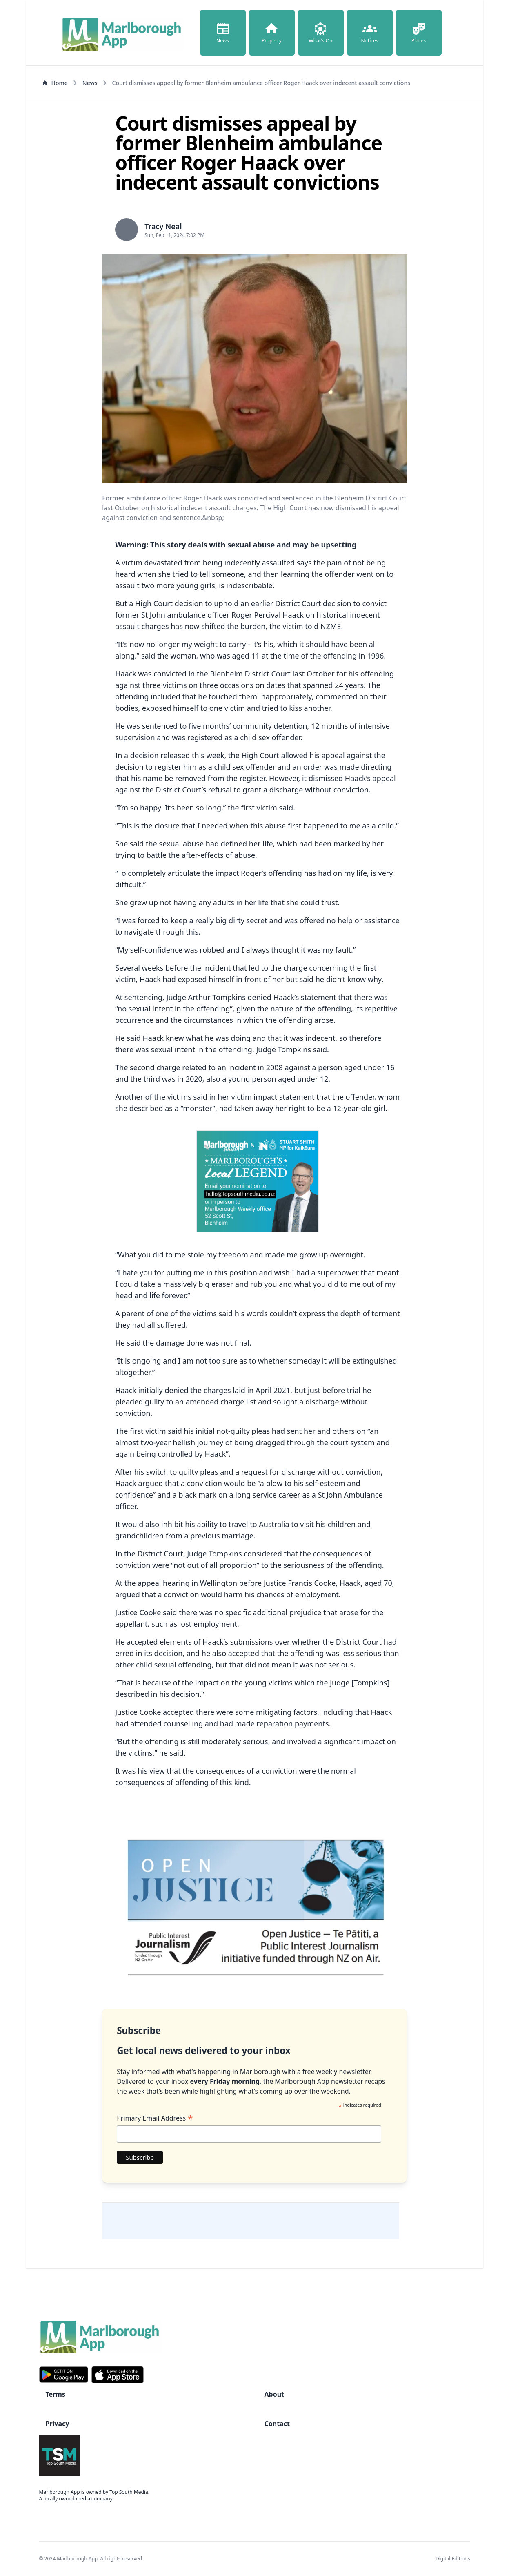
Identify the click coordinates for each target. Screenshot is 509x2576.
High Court (155, 603)
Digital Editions (453, 2558)
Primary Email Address (155, 2118)
